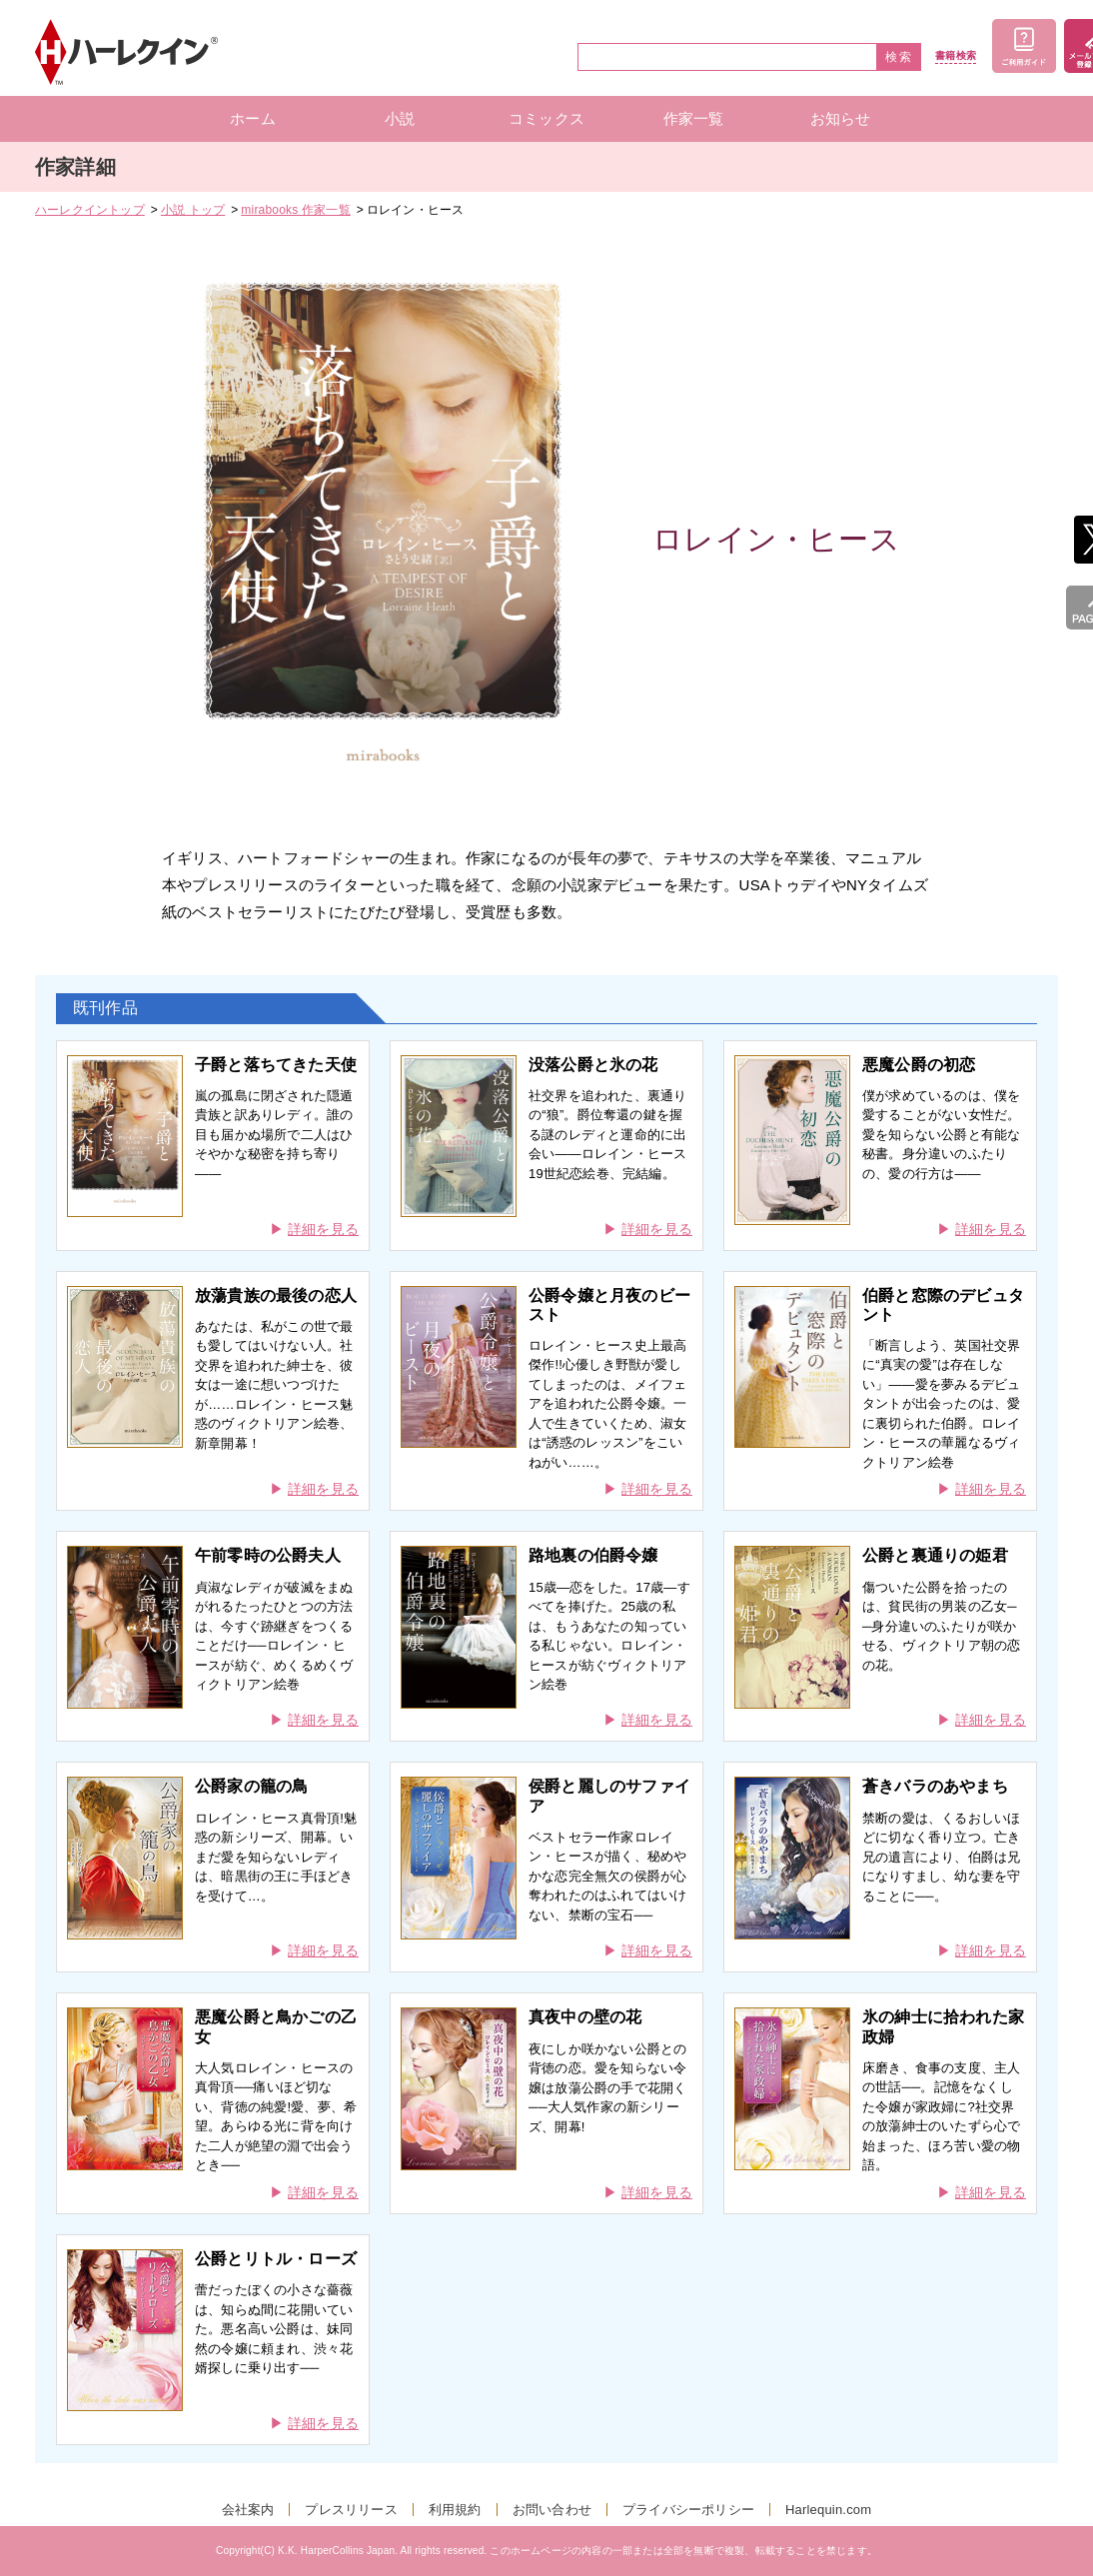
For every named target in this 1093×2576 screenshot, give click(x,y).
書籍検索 (955, 56)
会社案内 (248, 2509)
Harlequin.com (828, 2509)
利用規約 (455, 2509)
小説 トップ (193, 210)
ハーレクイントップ (90, 210)
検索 (899, 57)
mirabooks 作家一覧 (296, 210)
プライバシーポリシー (688, 2509)
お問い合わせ (552, 2509)
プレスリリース (351, 2509)
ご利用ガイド (1024, 46)
